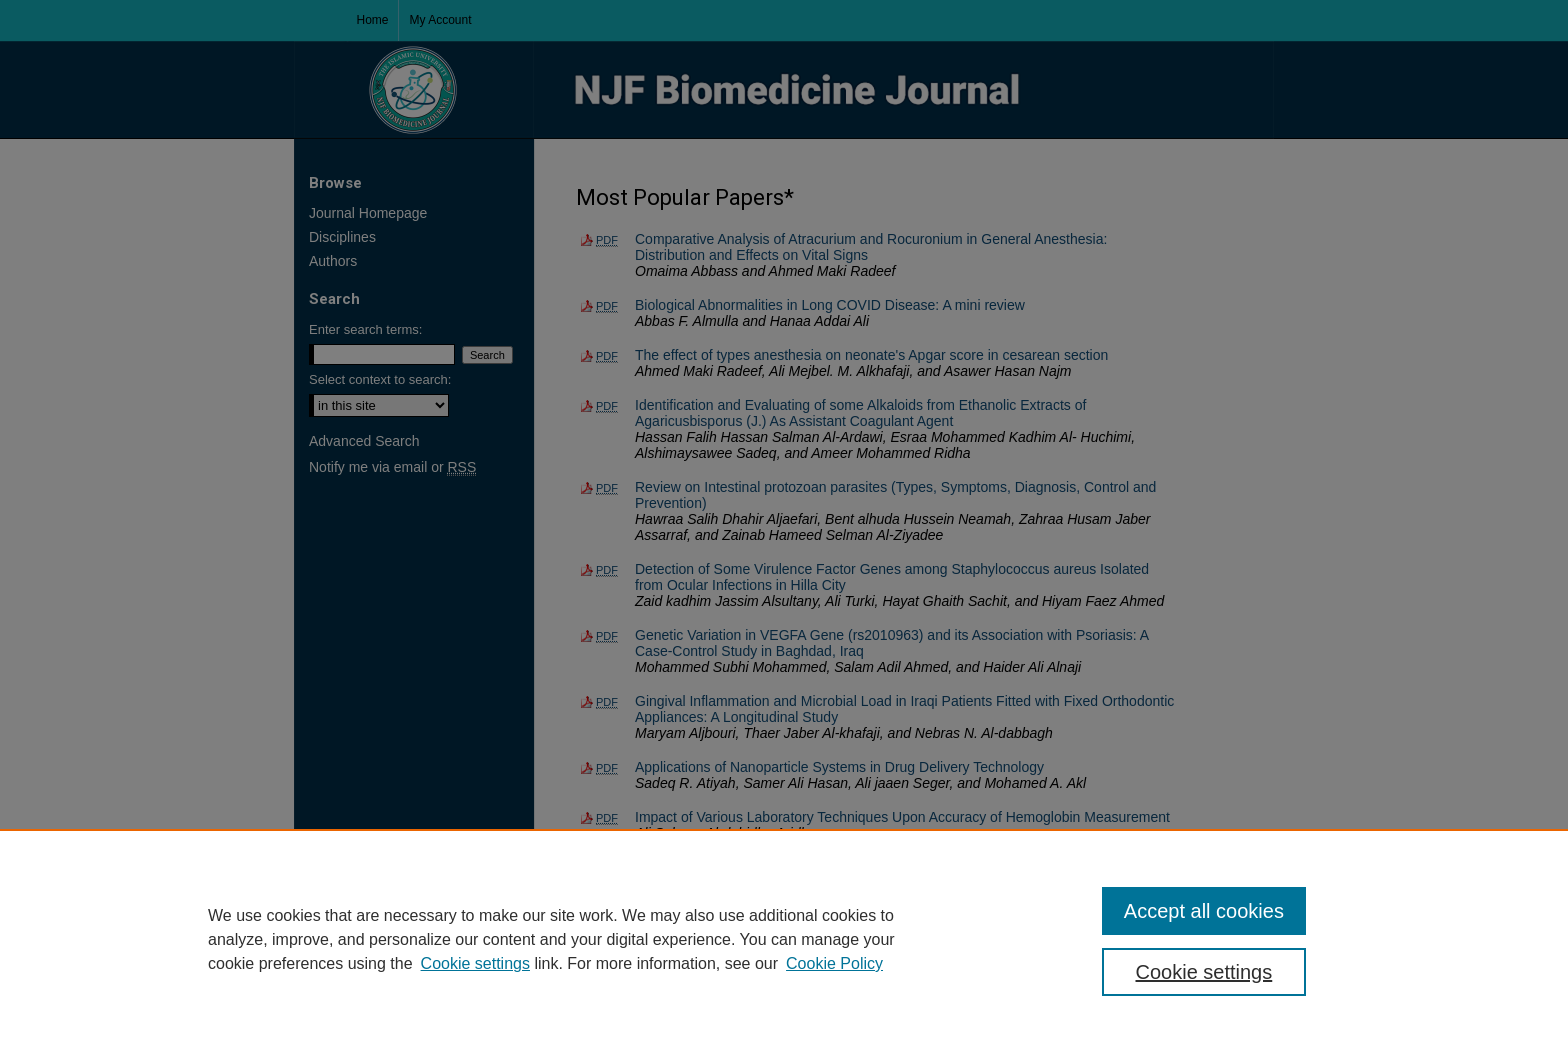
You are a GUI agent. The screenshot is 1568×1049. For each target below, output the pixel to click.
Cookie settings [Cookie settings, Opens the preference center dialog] (1204, 972)
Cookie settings (475, 963)
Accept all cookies (1204, 911)
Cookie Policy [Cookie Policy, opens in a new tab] (834, 963)
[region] (784, 939)
